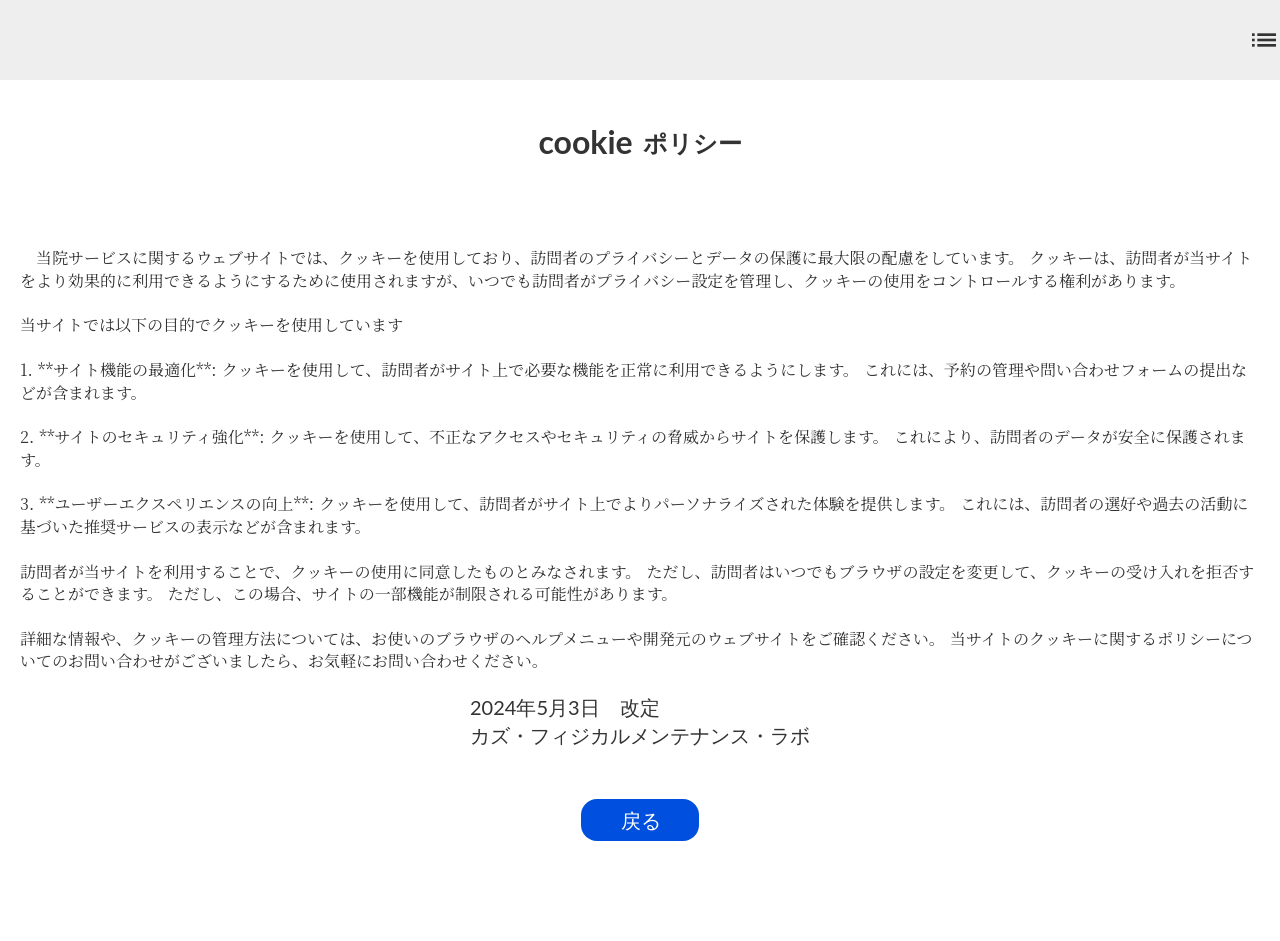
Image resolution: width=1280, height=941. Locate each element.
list (1264, 40)
